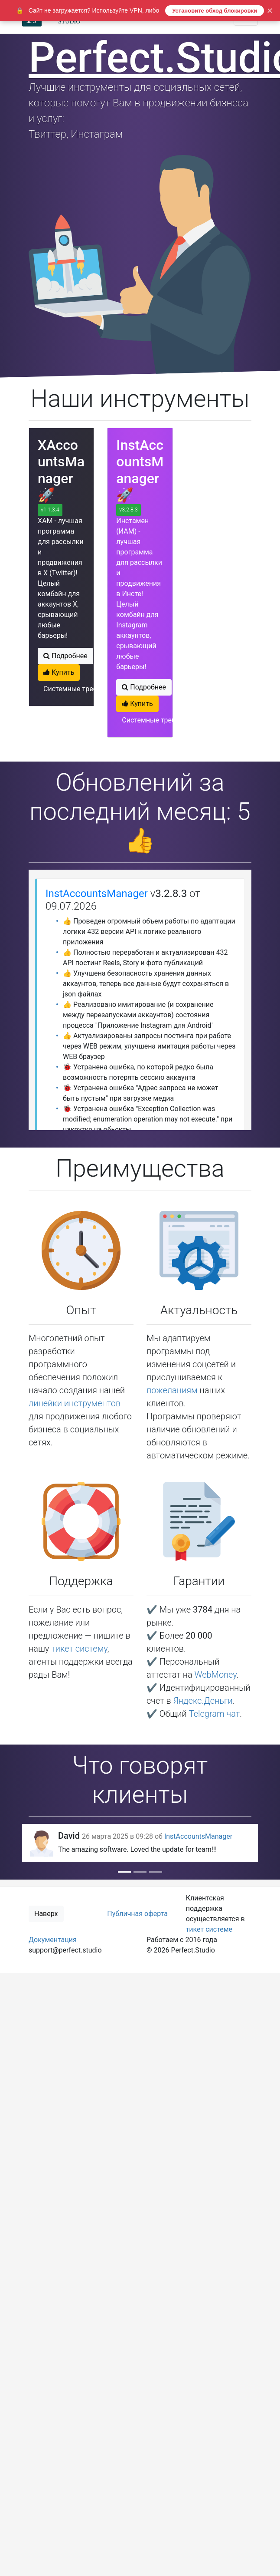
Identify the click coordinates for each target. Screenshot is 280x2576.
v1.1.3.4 (50, 509)
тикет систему (79, 1648)
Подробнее (65, 656)
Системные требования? (83, 689)
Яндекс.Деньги (203, 1700)
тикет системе (209, 1929)
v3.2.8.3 (128, 509)
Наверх (46, 1914)
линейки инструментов (74, 1403)
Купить (58, 672)
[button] (45, 1843)
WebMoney (216, 1674)
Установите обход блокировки (214, 10)
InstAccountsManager (97, 893)
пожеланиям (172, 1390)
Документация (53, 1940)
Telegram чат (214, 1714)
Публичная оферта (137, 1914)
